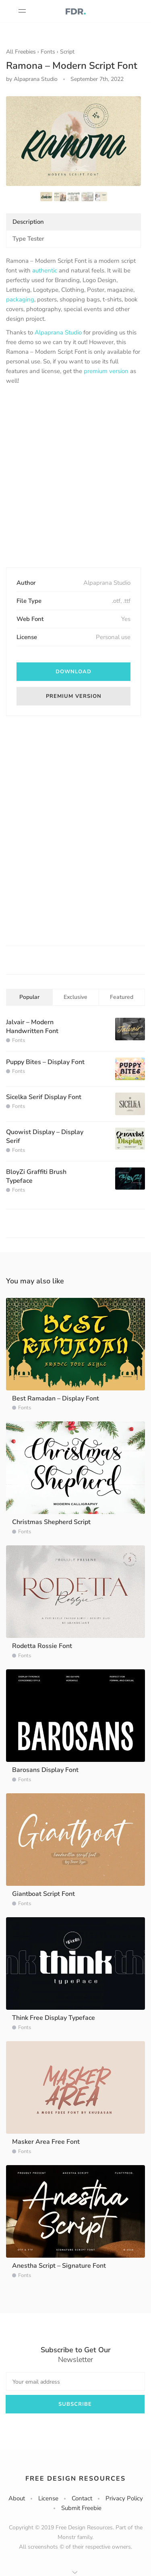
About (16, 2498)
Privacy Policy (124, 2498)
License (48, 2498)
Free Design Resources (75, 2478)
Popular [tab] (29, 997)
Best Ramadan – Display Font (55, 1398)
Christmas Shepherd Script (51, 1522)
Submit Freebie (81, 2508)
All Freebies (21, 52)
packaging (20, 299)
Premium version (73, 696)
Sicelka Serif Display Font (43, 1097)
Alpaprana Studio (58, 332)
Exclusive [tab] (75, 997)
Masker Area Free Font (46, 2141)
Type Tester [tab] (28, 239)
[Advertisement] (75, 477)
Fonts (48, 52)
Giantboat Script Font (43, 1893)
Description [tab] (28, 222)
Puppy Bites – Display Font (45, 1062)
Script (67, 52)
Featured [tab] (121, 997)
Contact (82, 2498)
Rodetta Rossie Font (42, 1646)
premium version (106, 371)
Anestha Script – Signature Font (59, 2265)
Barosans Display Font (45, 1769)
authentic (44, 270)
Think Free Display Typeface (53, 2017)
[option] (73, 141)
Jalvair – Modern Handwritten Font (32, 1026)
